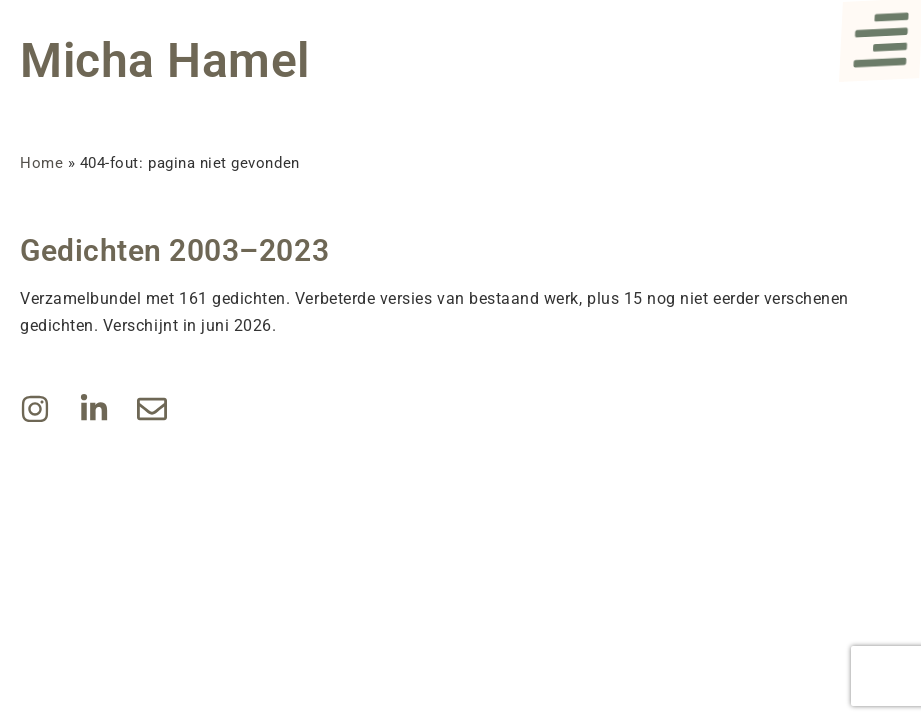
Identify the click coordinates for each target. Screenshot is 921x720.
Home (41, 163)
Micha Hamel (165, 60)
